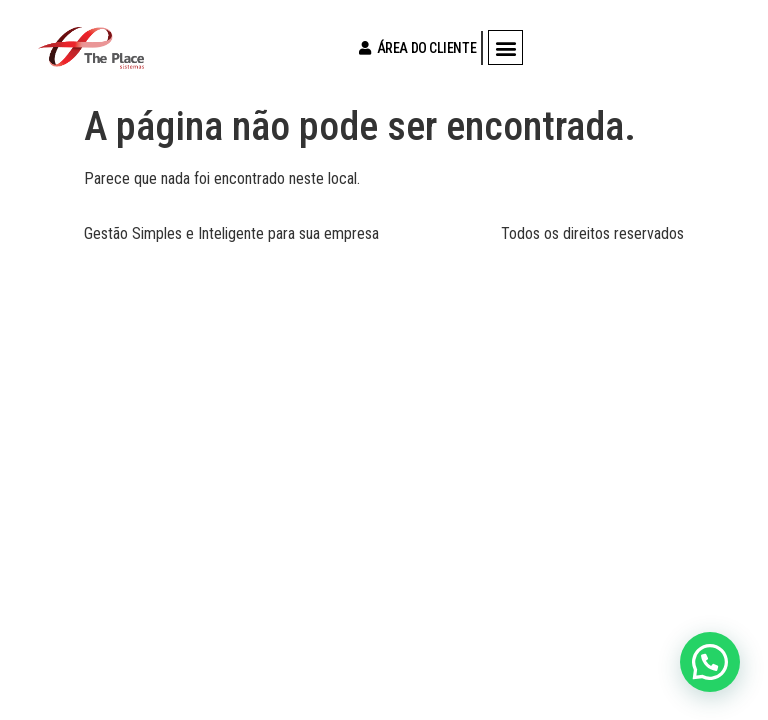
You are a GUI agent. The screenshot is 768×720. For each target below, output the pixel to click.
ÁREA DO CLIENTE (412, 48)
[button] (505, 47)
